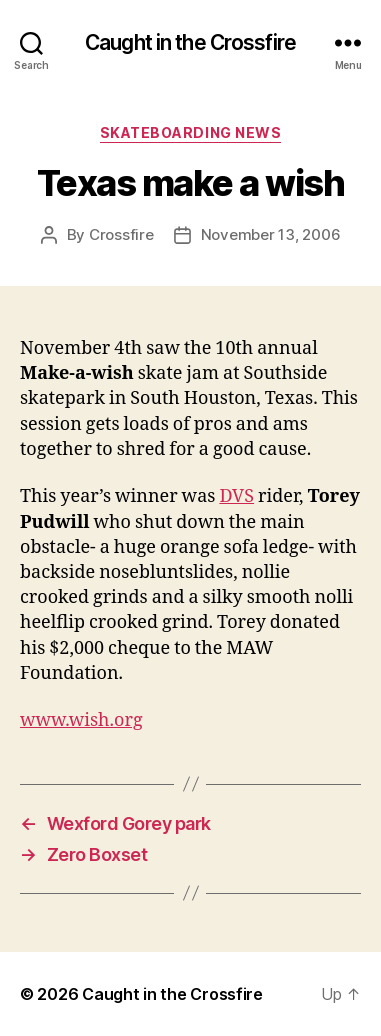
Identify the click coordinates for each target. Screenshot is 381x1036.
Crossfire (121, 234)
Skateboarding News (190, 132)
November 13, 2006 (271, 234)
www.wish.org (81, 720)
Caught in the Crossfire (190, 42)
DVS (236, 496)
